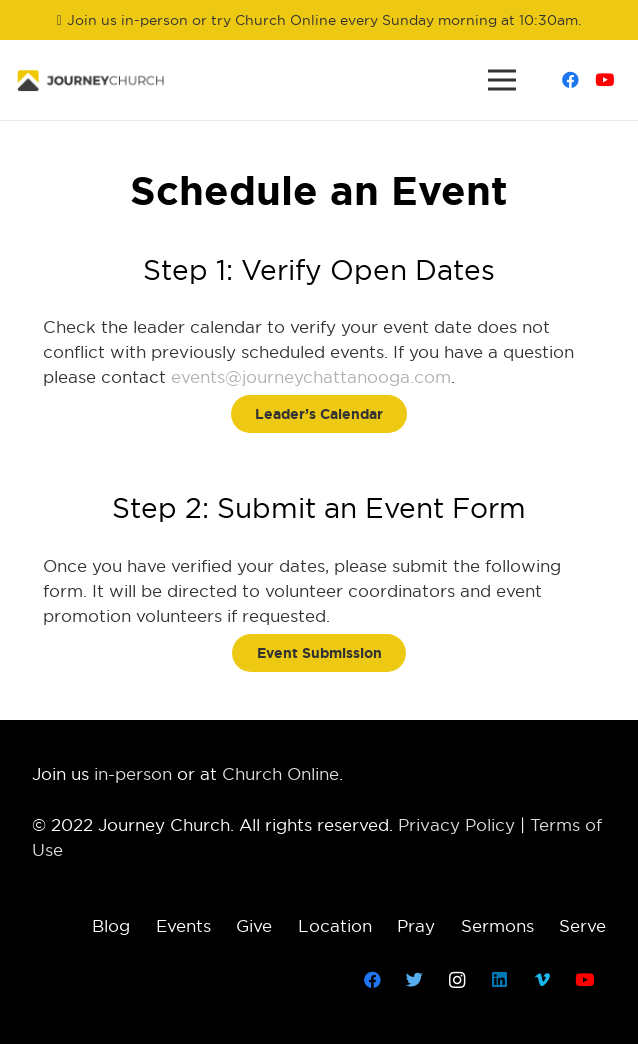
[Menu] (501, 80)
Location (335, 926)
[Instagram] (457, 980)
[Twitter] (415, 980)
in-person (133, 774)
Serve (582, 926)
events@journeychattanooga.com (311, 377)
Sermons (497, 926)
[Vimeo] (542, 980)
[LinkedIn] (500, 980)
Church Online (280, 774)
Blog (111, 926)
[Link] (90, 80)
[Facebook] (570, 80)
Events (183, 926)
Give (254, 926)
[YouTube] (604, 80)
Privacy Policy (456, 825)
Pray (416, 926)
